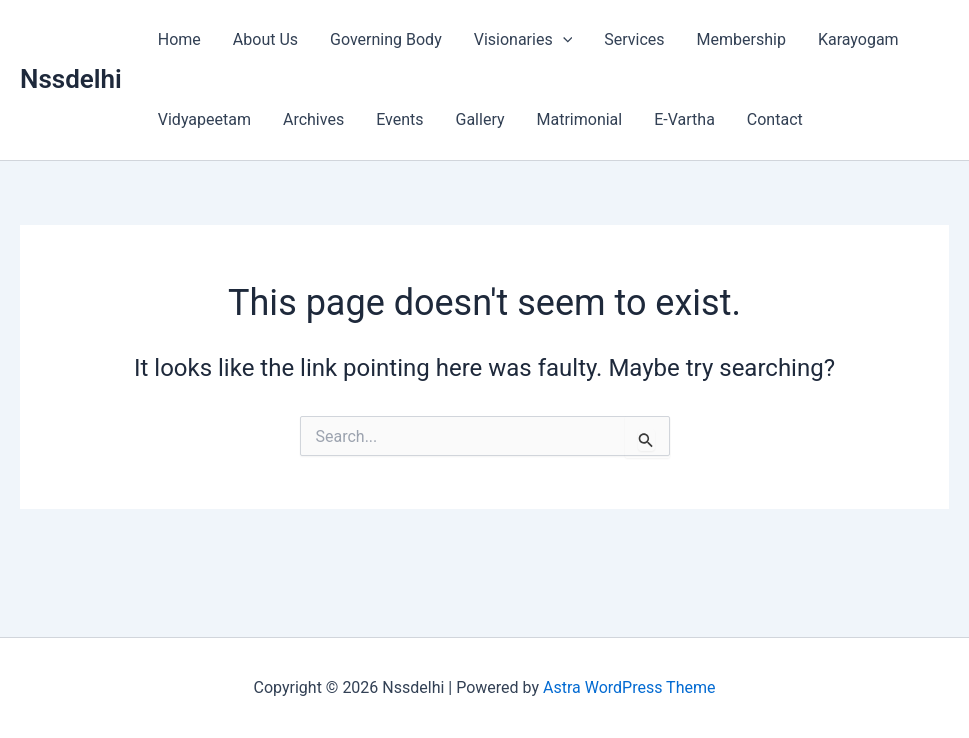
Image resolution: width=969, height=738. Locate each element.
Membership (741, 39)
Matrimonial (580, 119)
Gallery (480, 119)
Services (634, 39)
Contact (775, 119)
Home (179, 39)
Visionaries (523, 40)
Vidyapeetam (204, 119)
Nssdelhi (71, 79)
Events (399, 119)
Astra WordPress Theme (629, 687)
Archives (313, 119)
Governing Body (386, 39)
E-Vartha (684, 119)
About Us (265, 39)
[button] (563, 40)
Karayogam (858, 39)
